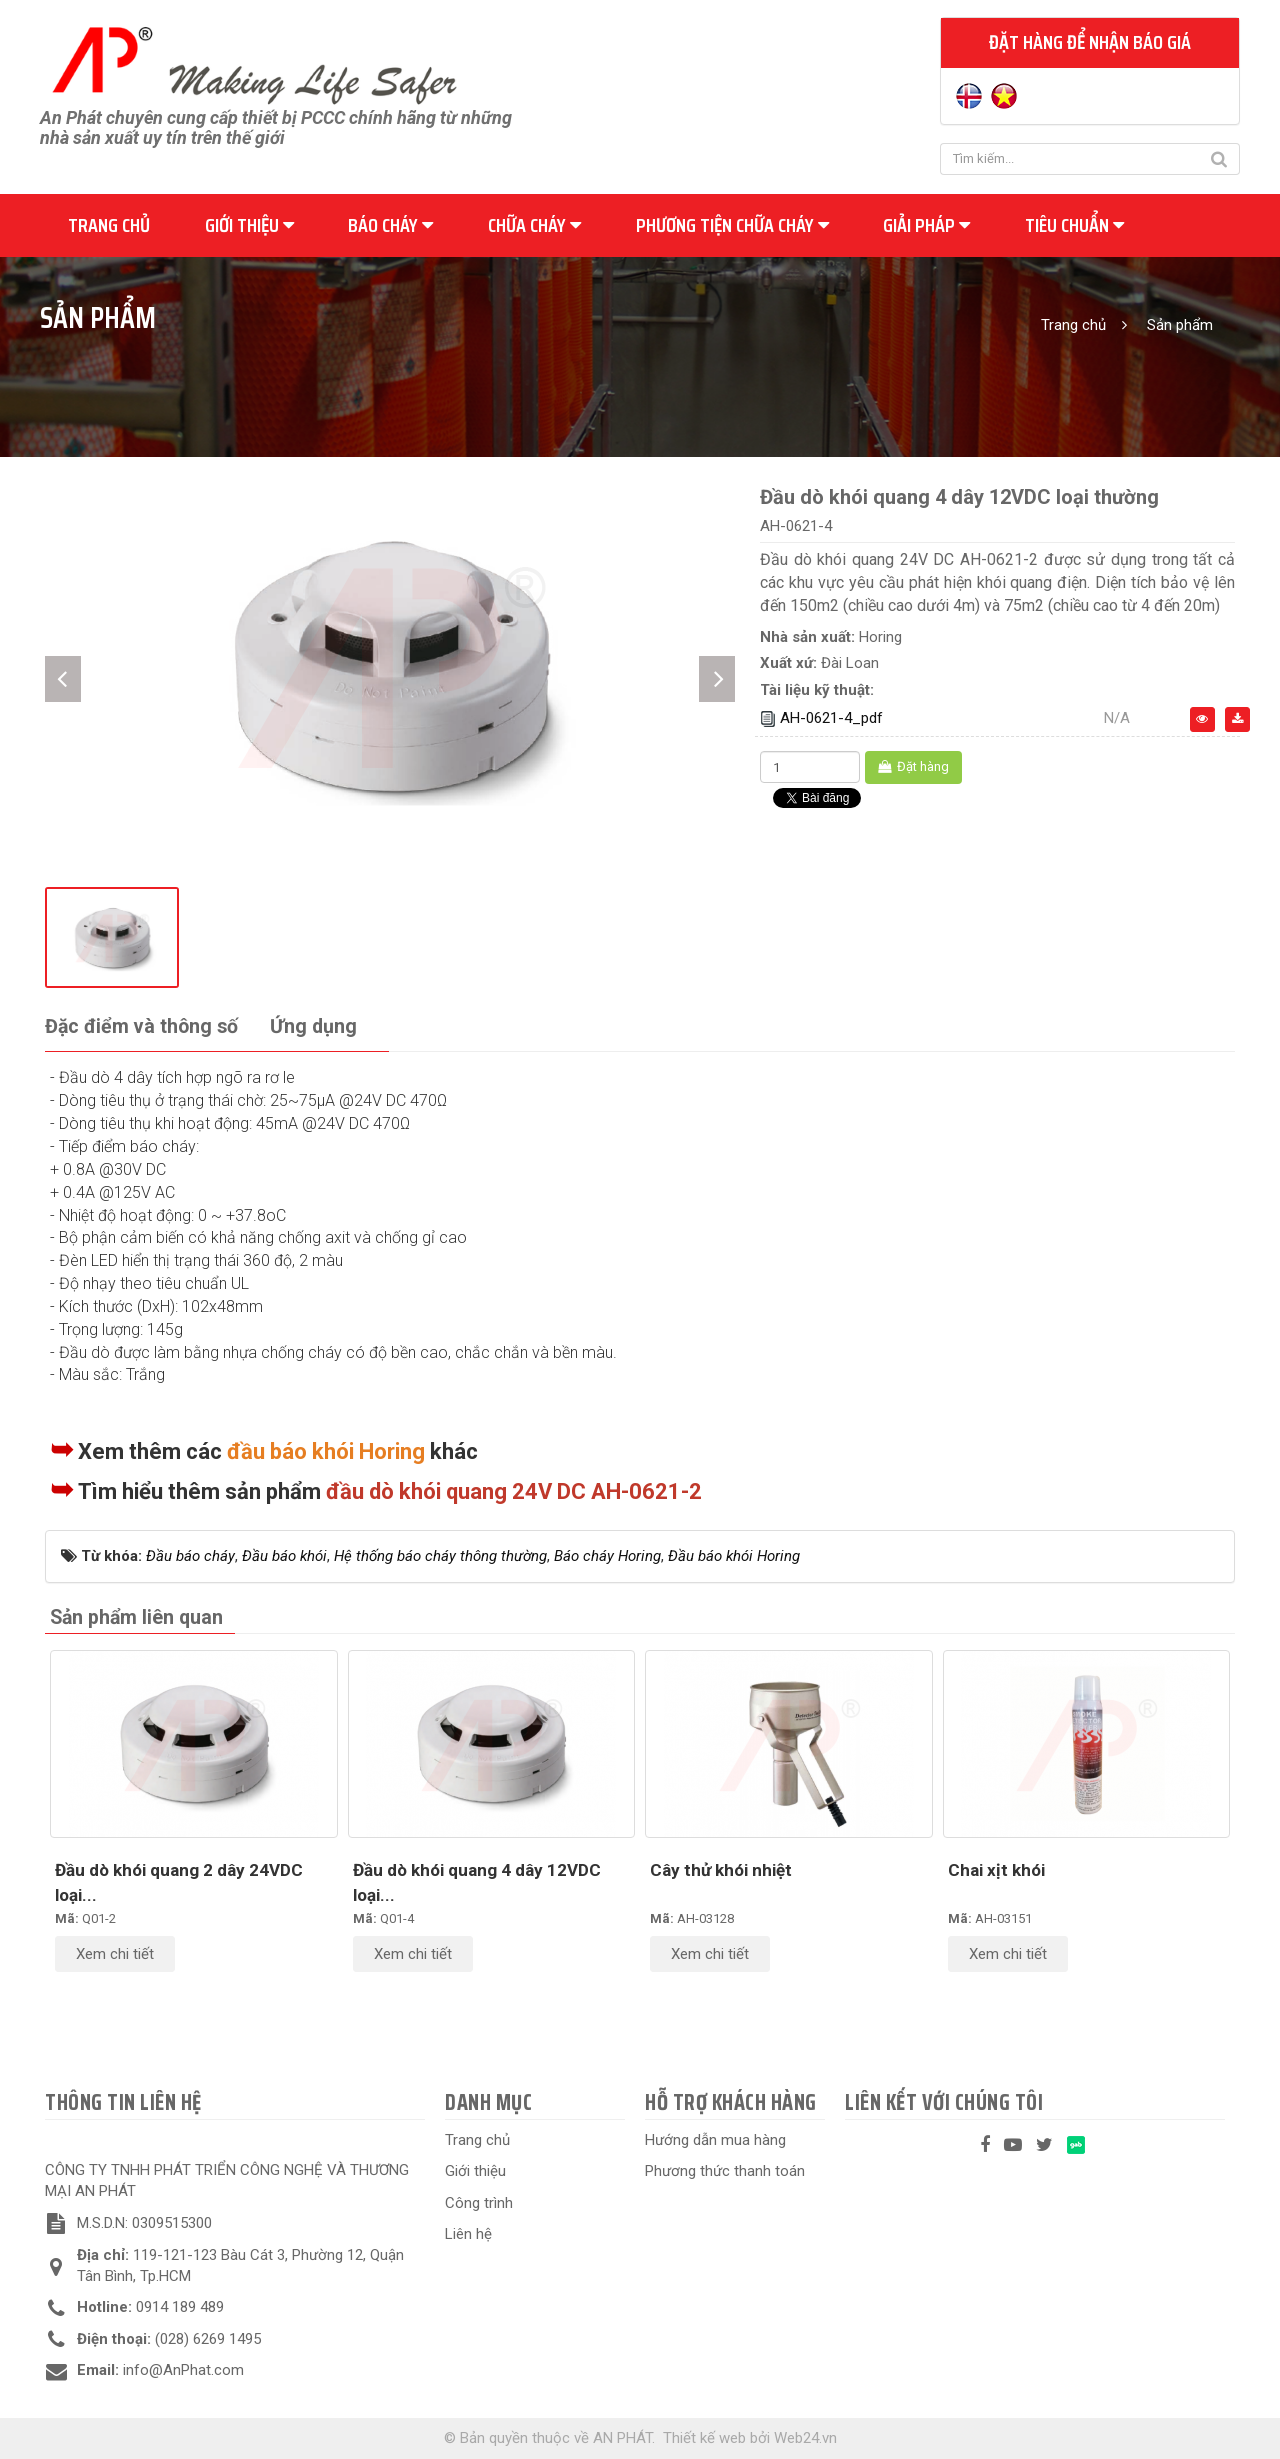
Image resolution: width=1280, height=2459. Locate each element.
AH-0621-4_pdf (831, 718)
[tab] (141, 1027)
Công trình (479, 2203)
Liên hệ (468, 2234)
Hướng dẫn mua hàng (715, 2140)
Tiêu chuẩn (1074, 225)
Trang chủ (109, 225)
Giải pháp (926, 225)
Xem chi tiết (115, 1954)
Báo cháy (390, 225)
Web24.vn (805, 2438)
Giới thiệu (249, 225)
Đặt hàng (913, 766)
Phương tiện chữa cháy (732, 225)
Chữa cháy (534, 225)
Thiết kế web (704, 2438)
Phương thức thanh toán (725, 2171)
